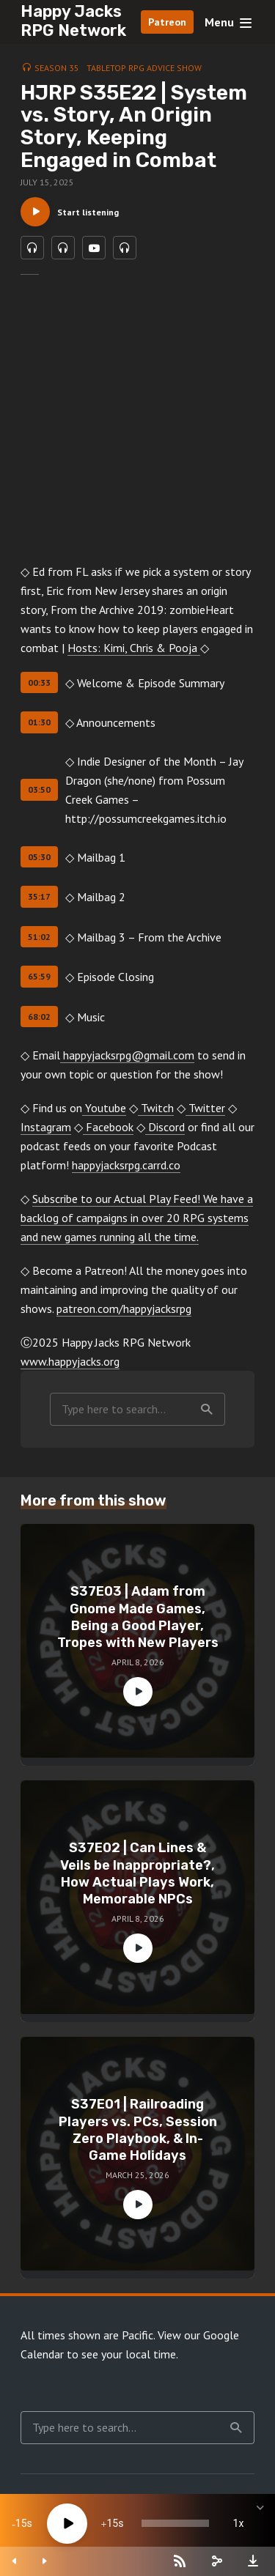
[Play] (67, 2523)
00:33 (39, 682)
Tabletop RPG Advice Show (144, 67)
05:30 (39, 856)
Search (207, 1409)
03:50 (39, 789)
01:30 (39, 722)
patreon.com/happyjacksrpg (123, 1308)
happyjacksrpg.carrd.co (126, 1165)
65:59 (39, 976)
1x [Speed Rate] (238, 2523)
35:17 (39, 896)
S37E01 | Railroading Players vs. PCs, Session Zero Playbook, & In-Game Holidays (138, 2130)
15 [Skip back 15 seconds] (21, 2523)
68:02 (39, 1016)
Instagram (46, 1126)
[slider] (175, 2523)
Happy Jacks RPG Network (73, 20)
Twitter (205, 1107)
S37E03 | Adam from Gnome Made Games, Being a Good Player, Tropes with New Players (138, 1617)
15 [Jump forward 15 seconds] (112, 2523)
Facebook (108, 1126)
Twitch (156, 1107)
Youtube (104, 1107)
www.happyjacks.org (70, 1361)
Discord (165, 1126)
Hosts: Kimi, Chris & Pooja (133, 647)
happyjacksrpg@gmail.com (127, 1055)
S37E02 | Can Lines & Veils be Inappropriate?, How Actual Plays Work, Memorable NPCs (137, 1873)
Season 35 (56, 67)
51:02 (39, 936)
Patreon (167, 22)
